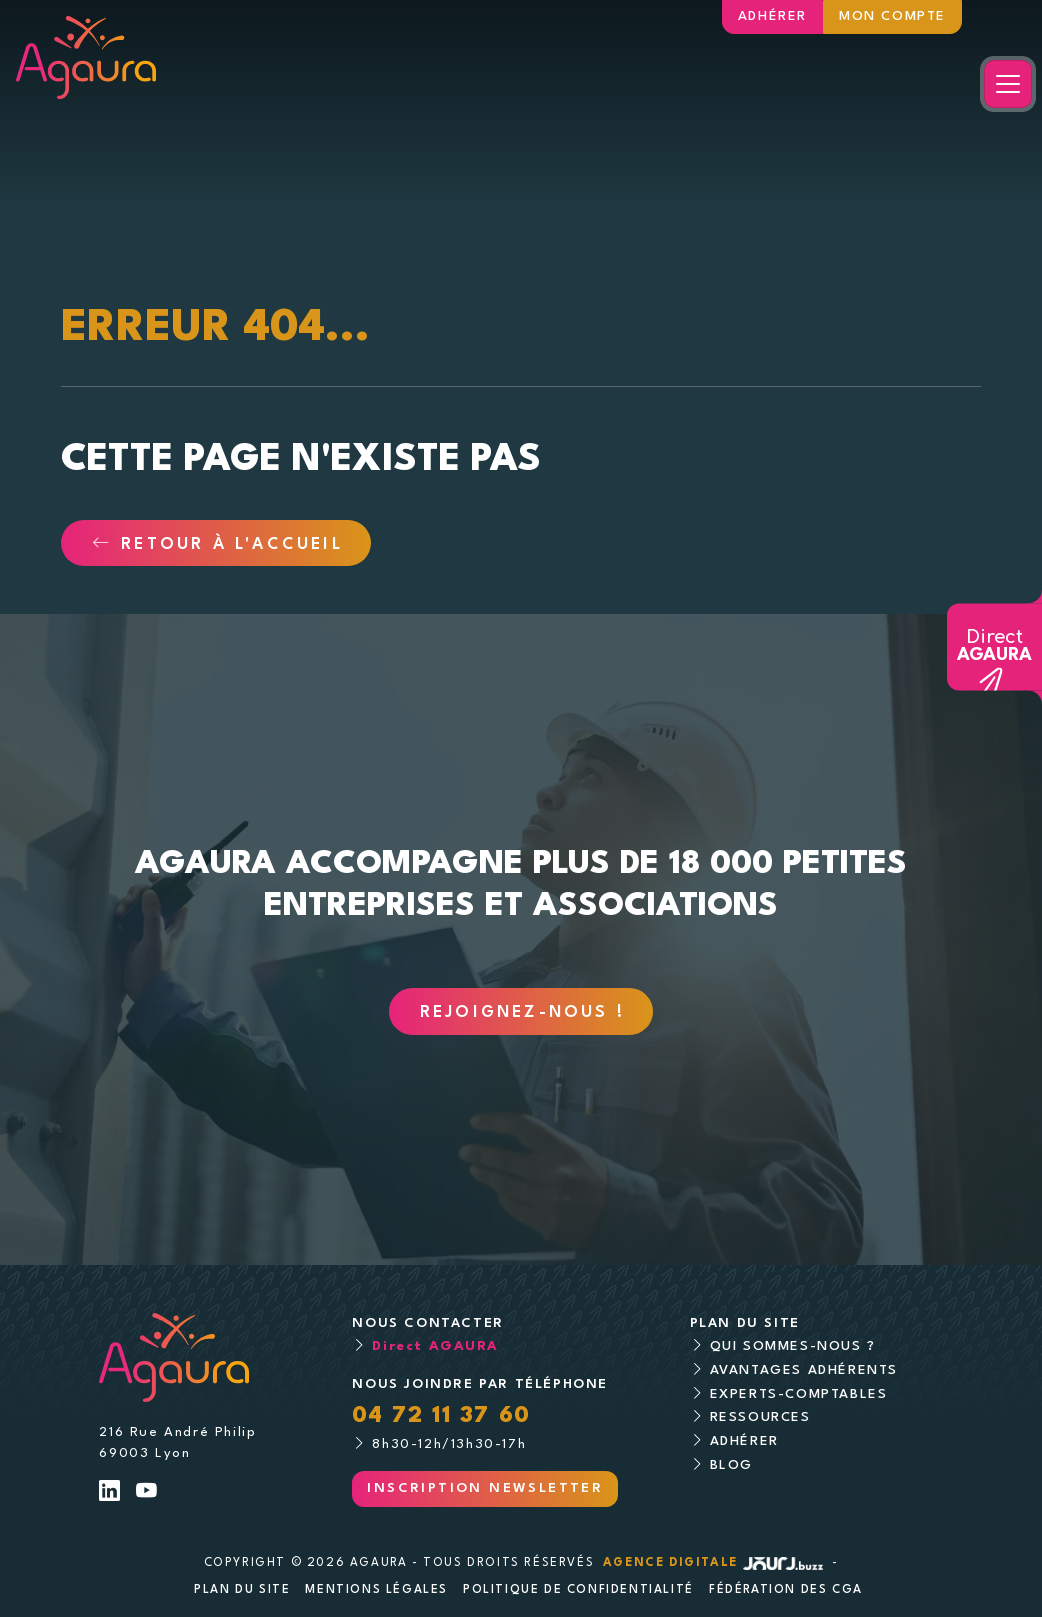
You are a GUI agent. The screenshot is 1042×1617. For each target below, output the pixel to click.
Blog (731, 1465)
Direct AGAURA (435, 1346)
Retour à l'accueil (217, 545)
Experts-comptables (799, 1394)
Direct (994, 646)
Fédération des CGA (786, 1590)
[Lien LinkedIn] (110, 1493)
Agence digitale (715, 1563)
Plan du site (242, 1590)
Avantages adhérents (804, 1370)
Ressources (760, 1417)
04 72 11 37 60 (441, 1416)
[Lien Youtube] (147, 1493)
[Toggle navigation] (1008, 84)
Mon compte (892, 16)
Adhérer (772, 16)
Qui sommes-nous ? (793, 1346)
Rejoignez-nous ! (522, 1013)
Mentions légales (376, 1590)
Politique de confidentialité (578, 1590)
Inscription (485, 1488)
